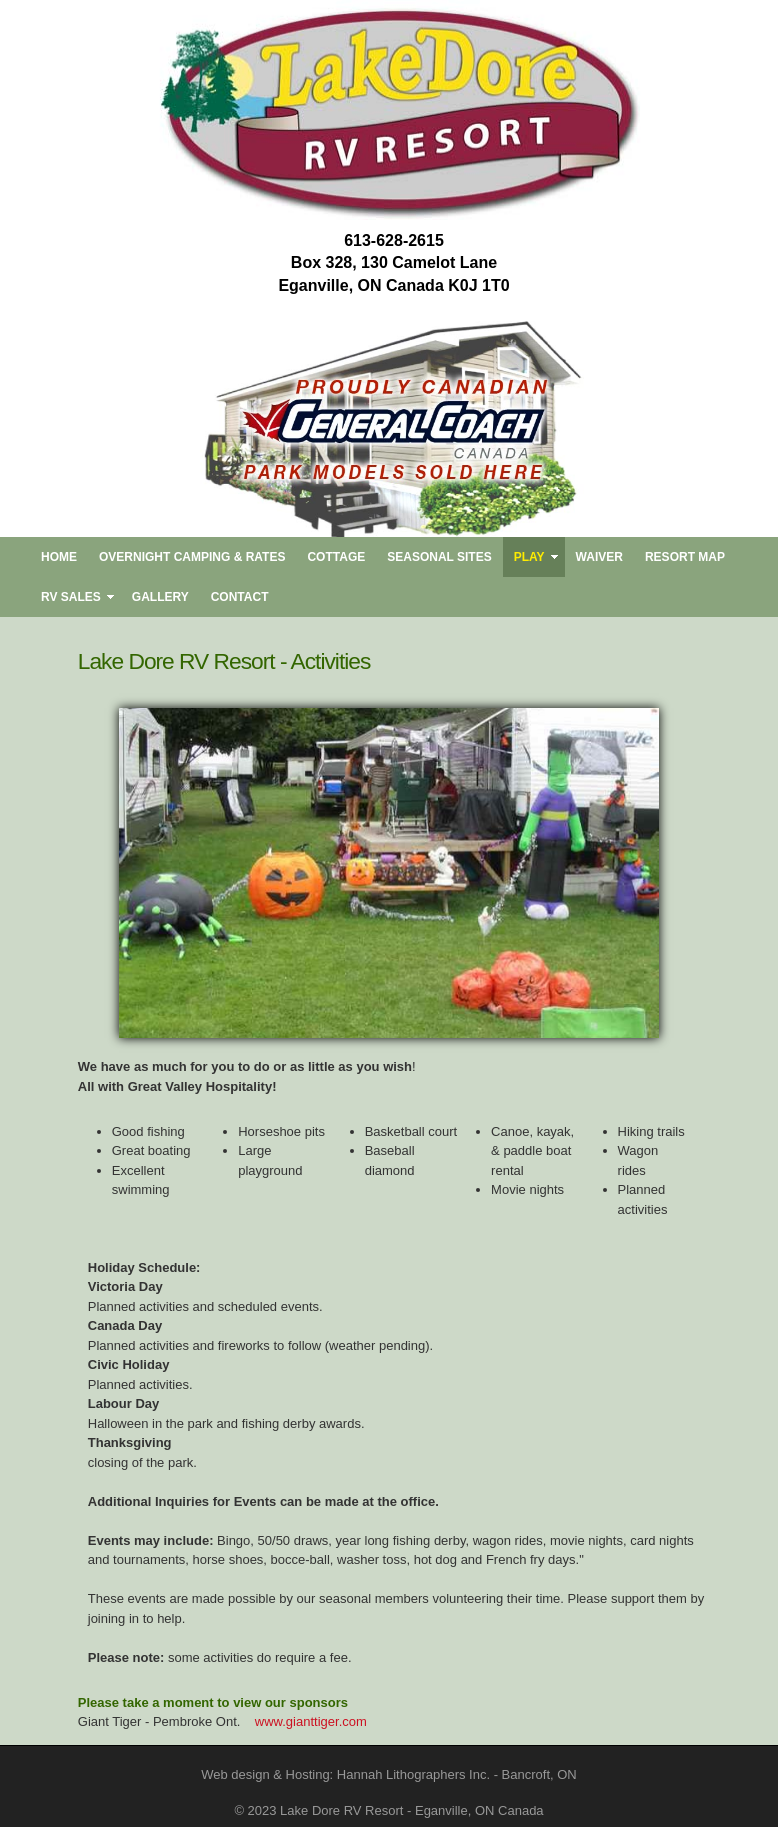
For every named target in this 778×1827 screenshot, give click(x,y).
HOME (59, 557)
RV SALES (71, 597)
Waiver (599, 557)
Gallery (160, 597)
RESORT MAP (685, 557)
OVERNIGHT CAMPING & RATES (192, 557)
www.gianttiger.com (311, 1721)
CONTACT (240, 597)
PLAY (529, 557)
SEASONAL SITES (439, 557)
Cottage (336, 557)
